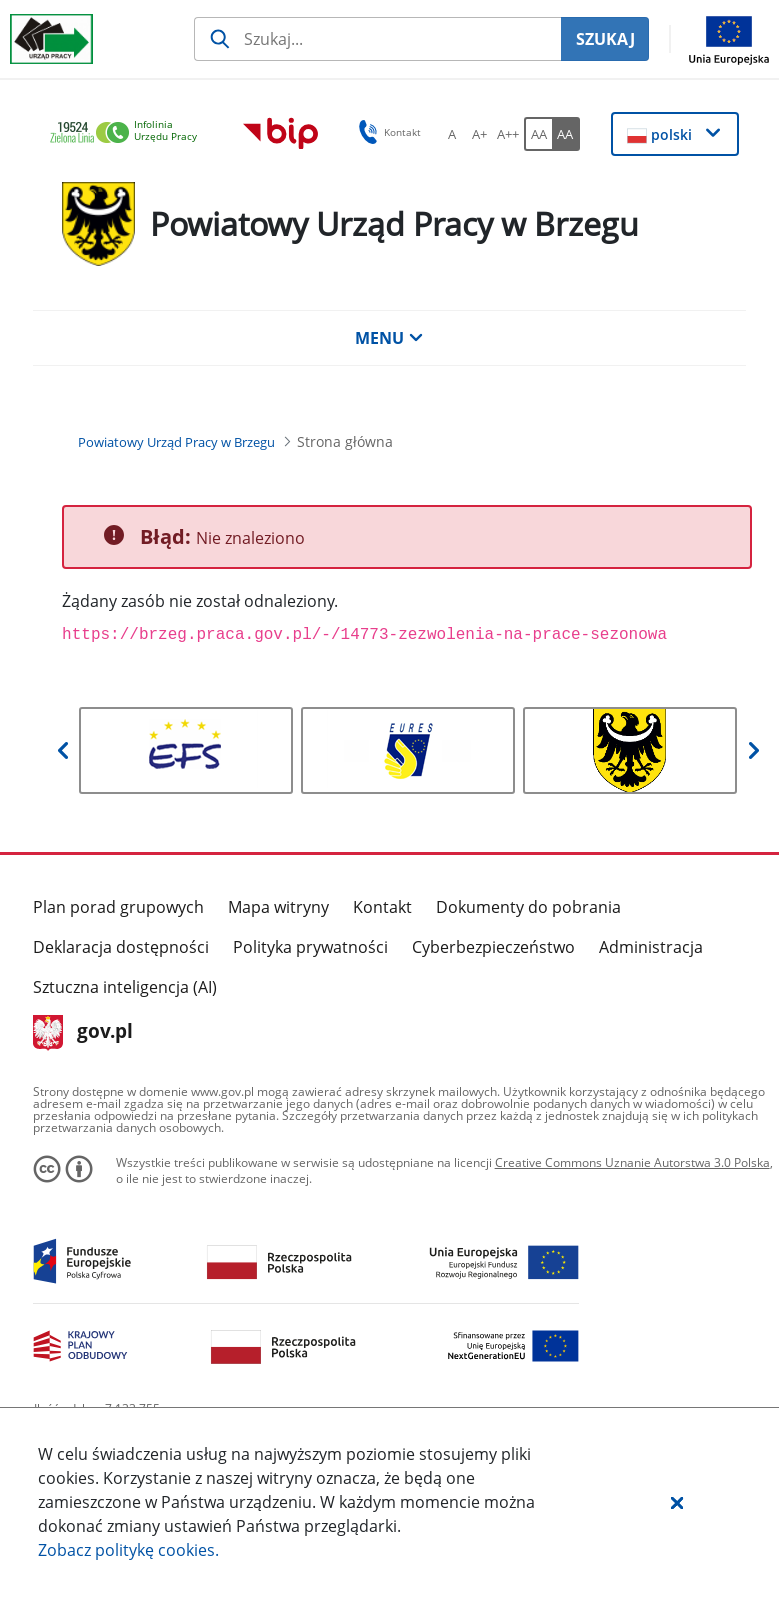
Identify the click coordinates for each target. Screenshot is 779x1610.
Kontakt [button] (386, 132)
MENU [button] (389, 338)
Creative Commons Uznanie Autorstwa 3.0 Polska (632, 1162)
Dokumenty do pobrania (528, 907)
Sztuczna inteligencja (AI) (125, 987)
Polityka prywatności (310, 947)
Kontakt (382, 907)
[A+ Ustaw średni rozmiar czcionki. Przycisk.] (480, 134)
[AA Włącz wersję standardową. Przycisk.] (538, 134)
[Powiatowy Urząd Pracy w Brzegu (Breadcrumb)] (176, 442)
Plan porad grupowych (118, 907)
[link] (129, 133)
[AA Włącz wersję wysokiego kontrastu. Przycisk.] (566, 134)
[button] (677, 1502)
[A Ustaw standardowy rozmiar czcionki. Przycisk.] (452, 134)
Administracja (651, 947)
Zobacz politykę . (128, 1550)
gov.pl (83, 1033)
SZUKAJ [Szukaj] (605, 39)
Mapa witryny (278, 907)
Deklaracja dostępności (121, 947)
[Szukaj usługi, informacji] (377, 39)
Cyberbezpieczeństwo (493, 947)
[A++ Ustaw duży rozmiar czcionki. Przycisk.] (508, 134)
